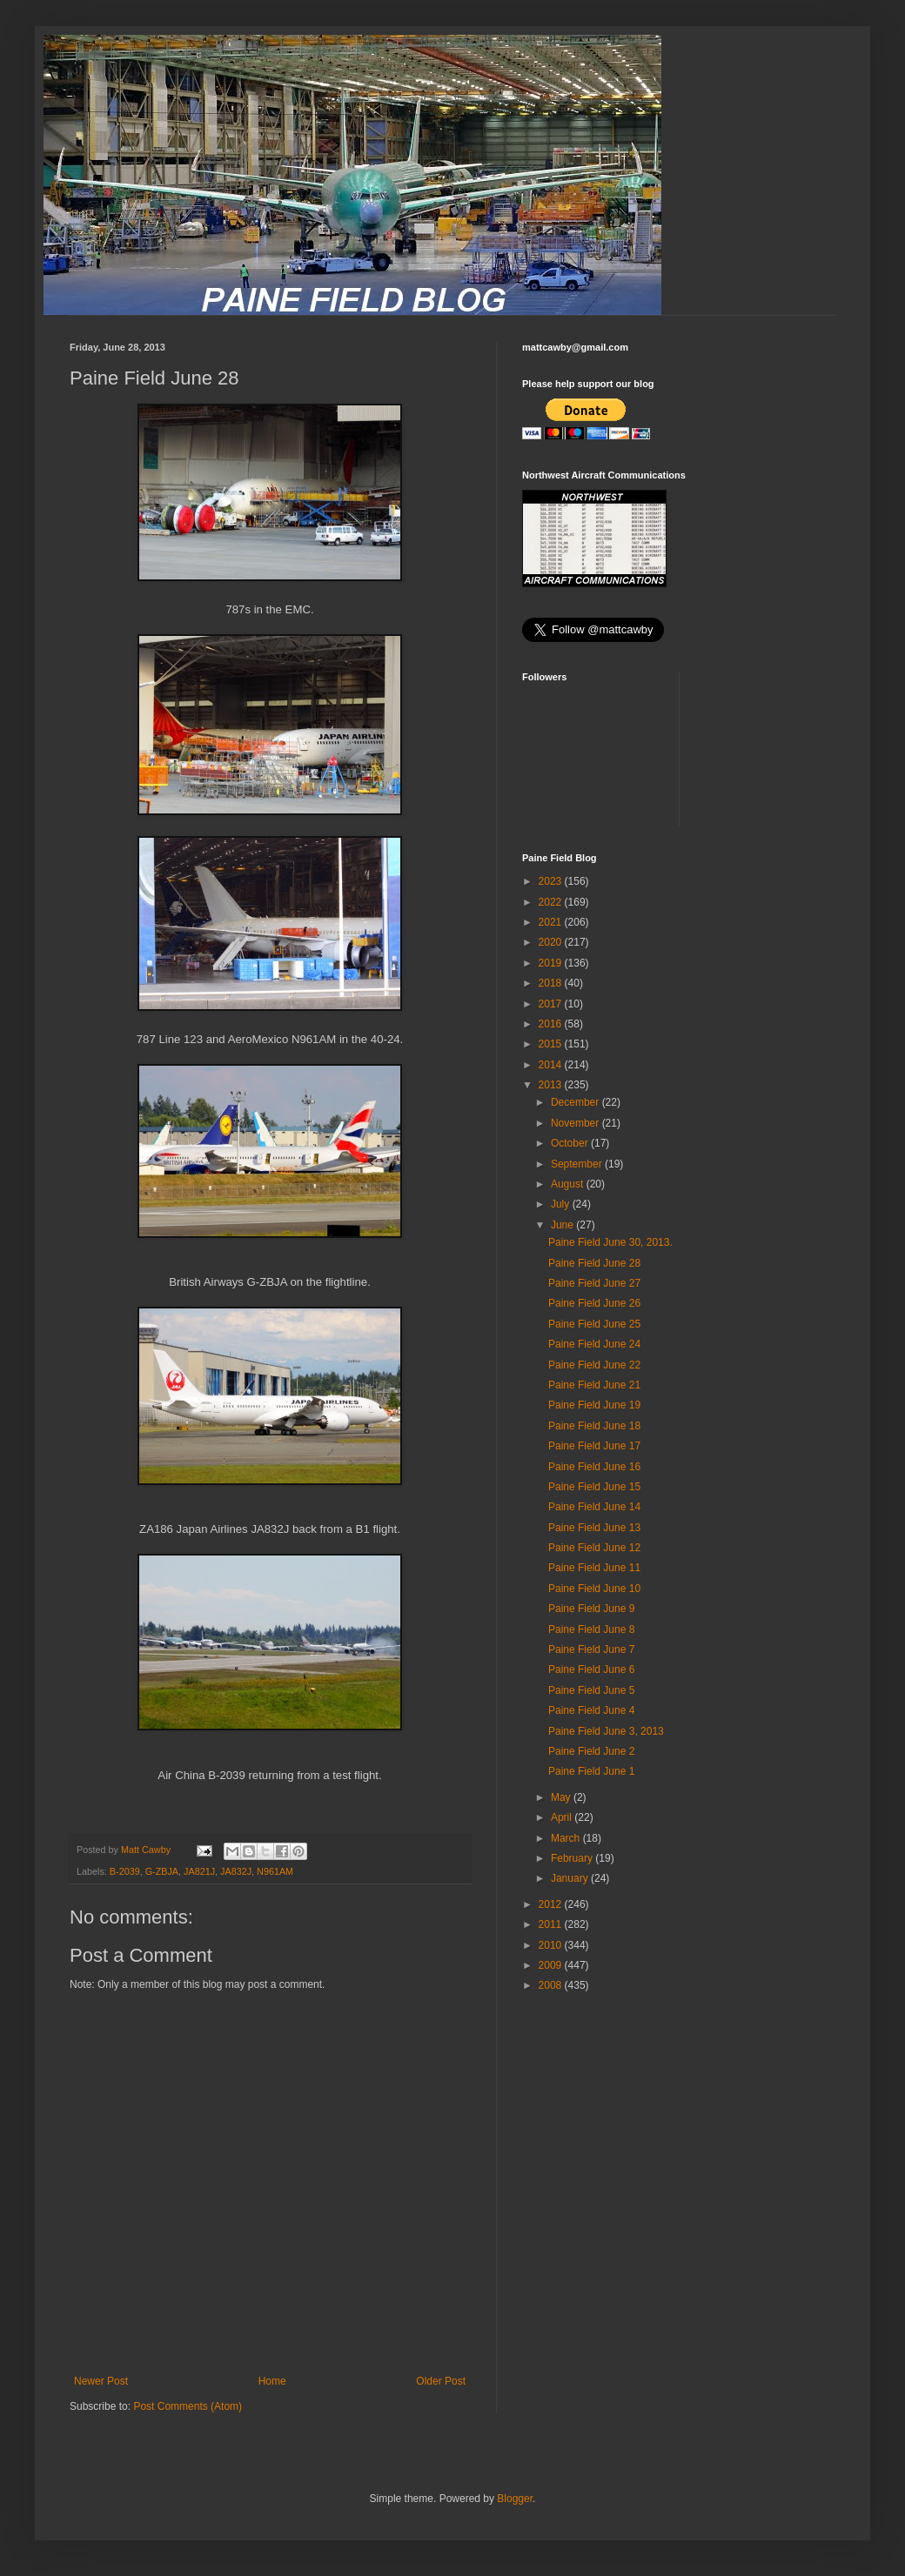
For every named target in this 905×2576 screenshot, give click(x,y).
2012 (552, 1904)
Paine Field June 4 (591, 1710)
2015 (552, 1044)
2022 (552, 902)
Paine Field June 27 (594, 1283)
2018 (552, 983)
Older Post (441, 2381)
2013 (552, 1085)
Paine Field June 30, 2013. (610, 1242)
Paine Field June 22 (594, 1365)
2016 (552, 1024)
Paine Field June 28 (594, 1263)
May (562, 1797)
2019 (552, 963)
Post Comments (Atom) (187, 2406)
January (571, 1878)
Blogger (515, 2498)
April (562, 1817)
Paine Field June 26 (594, 1303)
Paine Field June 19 (594, 1405)
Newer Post (101, 2381)
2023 (552, 881)
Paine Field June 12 (594, 1548)
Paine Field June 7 (591, 1649)
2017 (552, 1004)
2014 (552, 1065)
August (569, 1184)
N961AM (275, 1871)
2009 (552, 1965)
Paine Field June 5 (591, 1690)
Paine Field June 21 (594, 1385)
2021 (552, 922)
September (578, 1164)
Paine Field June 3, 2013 (606, 1731)
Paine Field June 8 (591, 1629)
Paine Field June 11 (594, 1568)
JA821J (199, 1871)
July (562, 1204)
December (576, 1102)
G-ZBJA (161, 1871)
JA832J (235, 1871)
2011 (552, 1924)
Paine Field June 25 (594, 1324)
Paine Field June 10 (594, 1588)
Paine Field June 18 (594, 1426)
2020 (552, 942)
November (576, 1123)
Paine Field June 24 (594, 1344)
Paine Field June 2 (591, 1751)
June (563, 1225)
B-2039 (125, 1871)
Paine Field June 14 (594, 1507)
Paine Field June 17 (594, 1446)
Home (272, 2381)
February (573, 1858)
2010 (552, 1945)
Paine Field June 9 (591, 1608)
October (571, 1143)
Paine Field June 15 (594, 1487)
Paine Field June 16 (594, 1467)
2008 (552, 1985)
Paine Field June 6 (591, 1669)
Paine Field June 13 (594, 1528)
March (567, 1838)
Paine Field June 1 (591, 1771)
